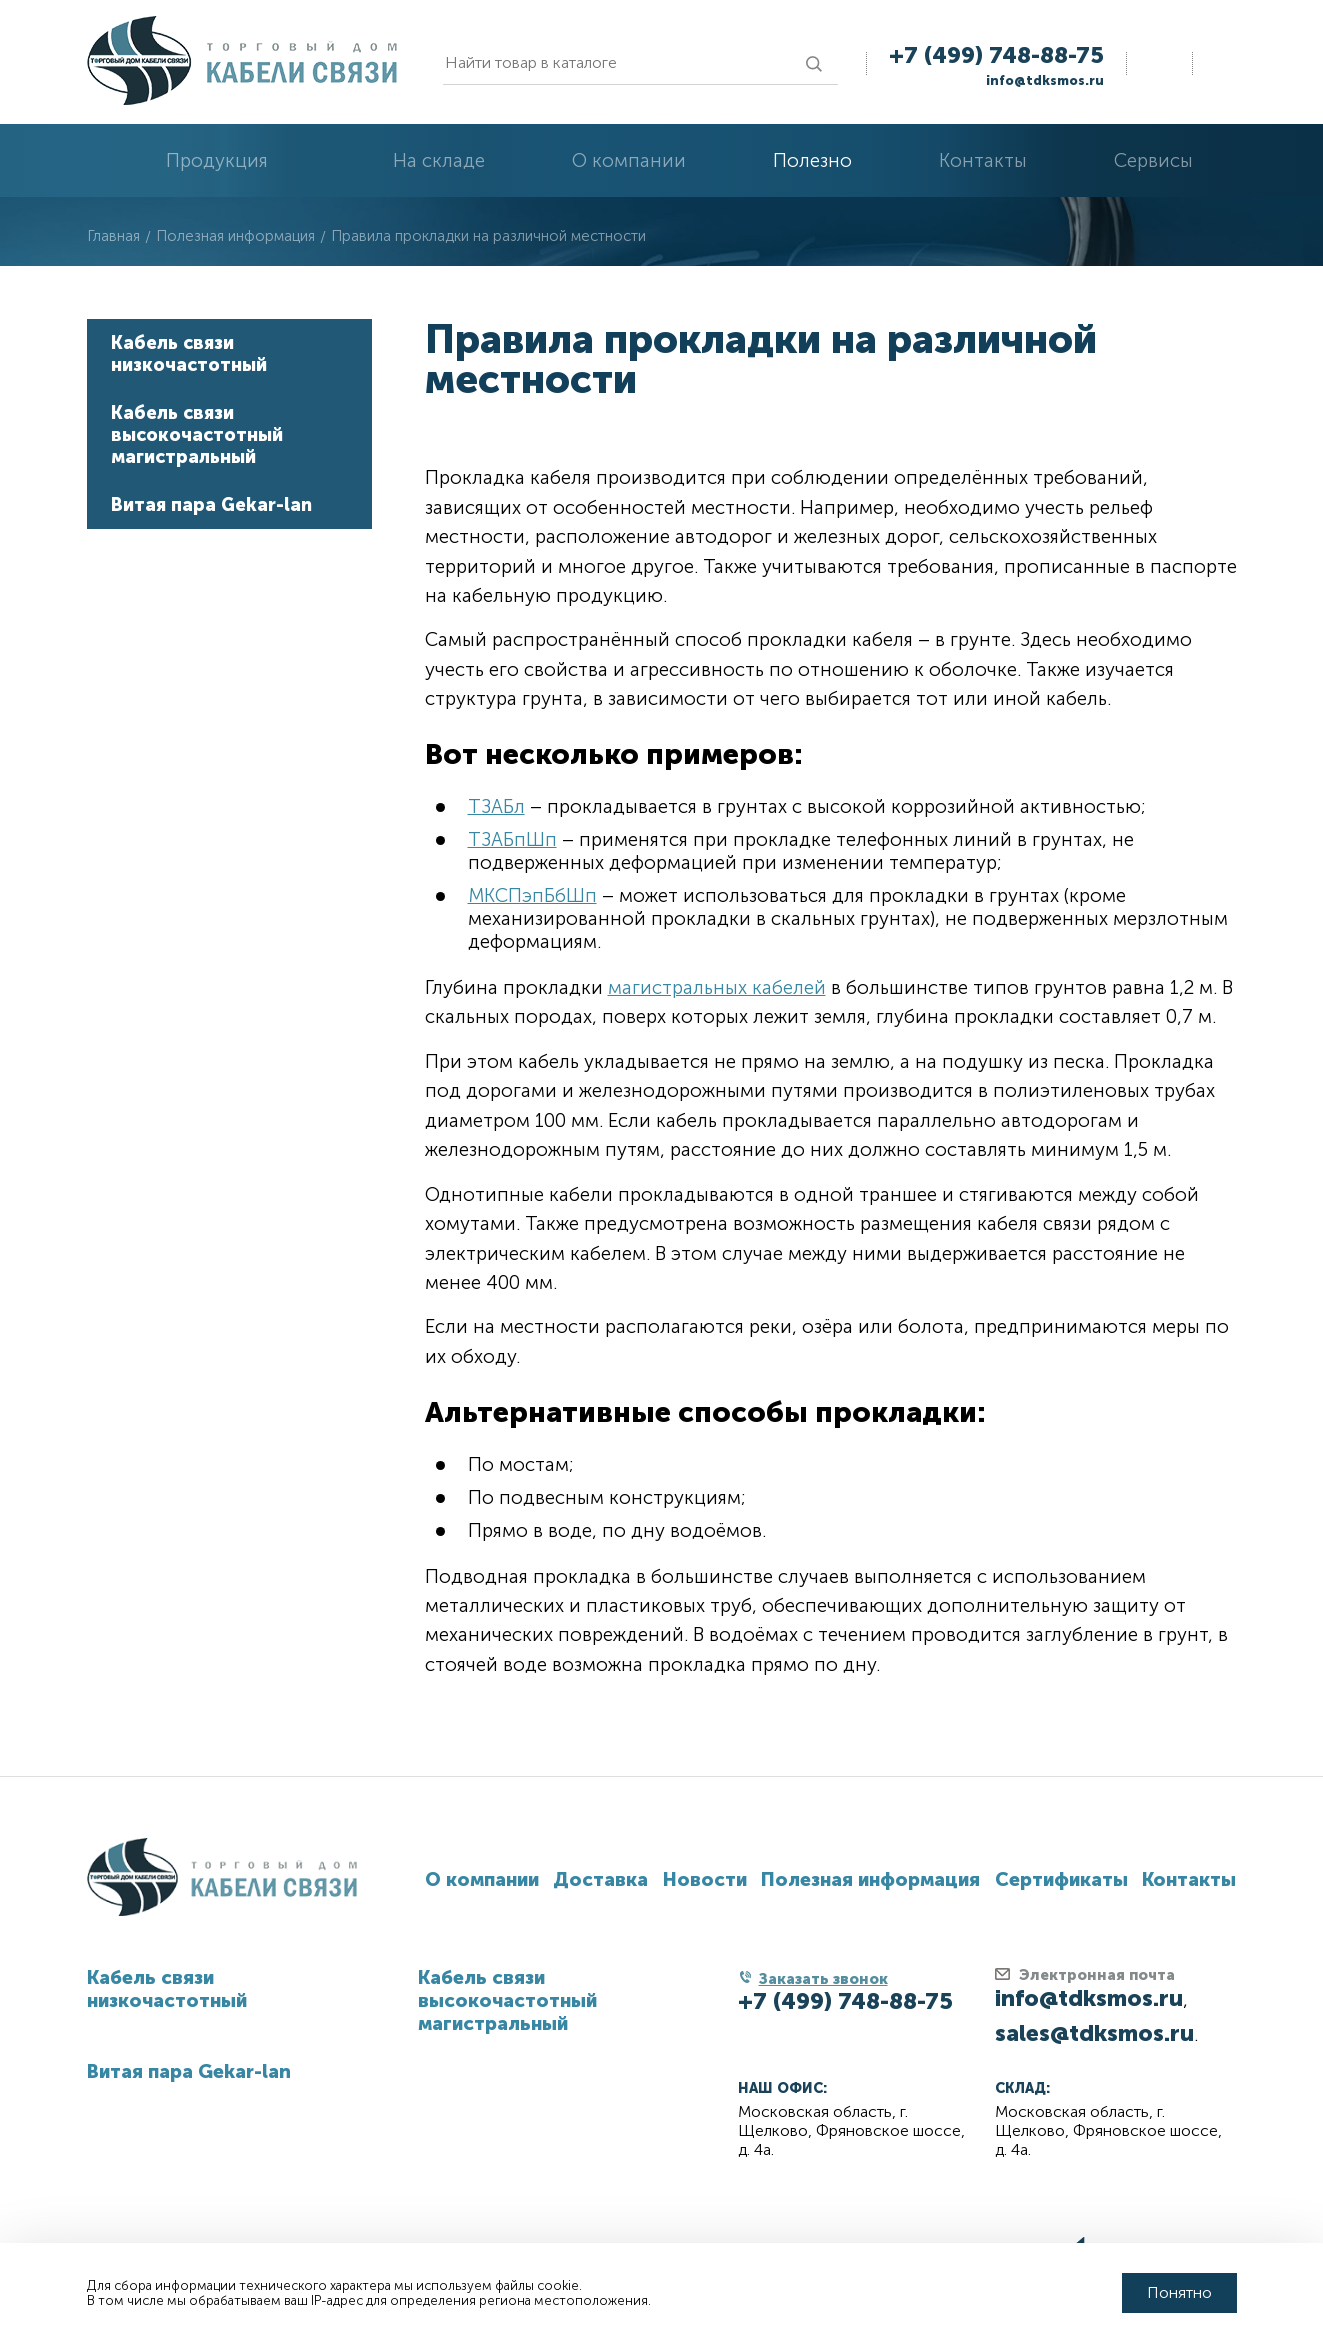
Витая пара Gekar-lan (211, 505)
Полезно (812, 160)
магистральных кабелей (717, 987)
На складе (439, 160)
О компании (629, 160)
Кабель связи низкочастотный (189, 354)
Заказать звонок (823, 1979)
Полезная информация (870, 1879)
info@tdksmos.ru (1045, 80)
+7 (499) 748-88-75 (996, 55)
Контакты (983, 160)
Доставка (600, 1879)
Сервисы (1153, 160)
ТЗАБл (496, 806)
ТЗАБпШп (512, 839)
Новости (705, 1879)
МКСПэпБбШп (532, 895)
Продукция (217, 160)
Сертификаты (1061, 1879)
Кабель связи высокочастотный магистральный (197, 435)
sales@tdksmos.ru (1094, 2033)
